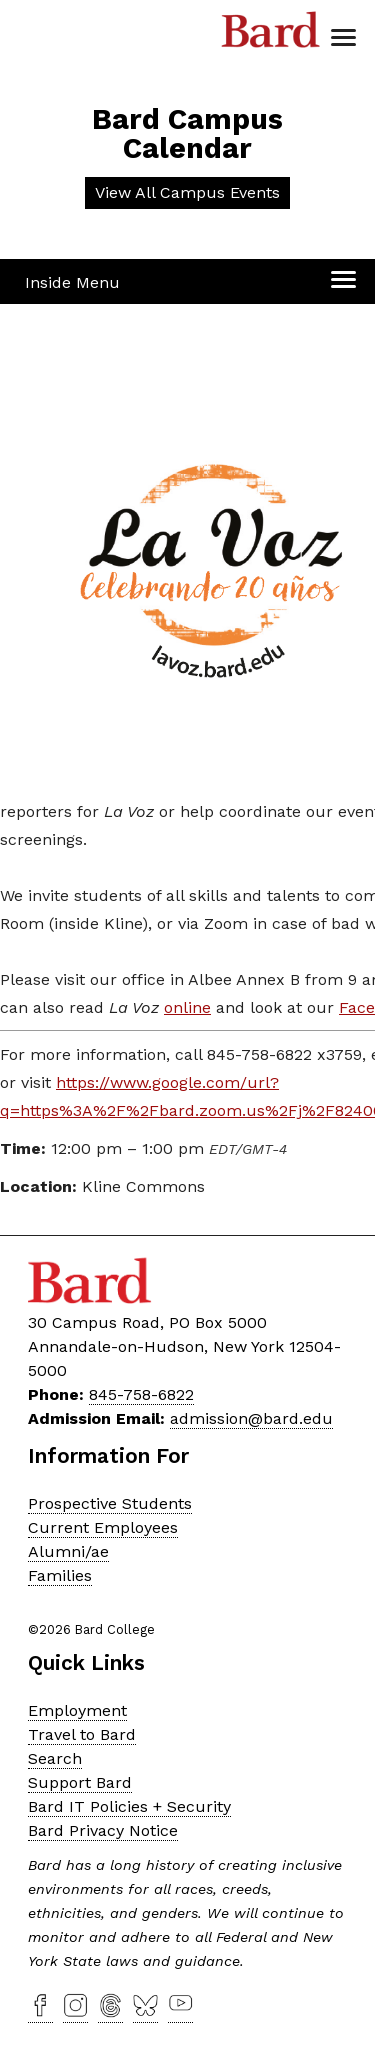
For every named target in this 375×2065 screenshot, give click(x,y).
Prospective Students (110, 1503)
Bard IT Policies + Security (129, 1806)
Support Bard (80, 1782)
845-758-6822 (141, 1394)
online (187, 1007)
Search (55, 1758)
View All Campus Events (187, 192)
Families (60, 1575)
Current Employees (103, 1527)
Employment (77, 1710)
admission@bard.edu (251, 1418)
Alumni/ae (68, 1551)
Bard (271, 35)
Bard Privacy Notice (103, 1830)
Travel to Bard (82, 1734)
